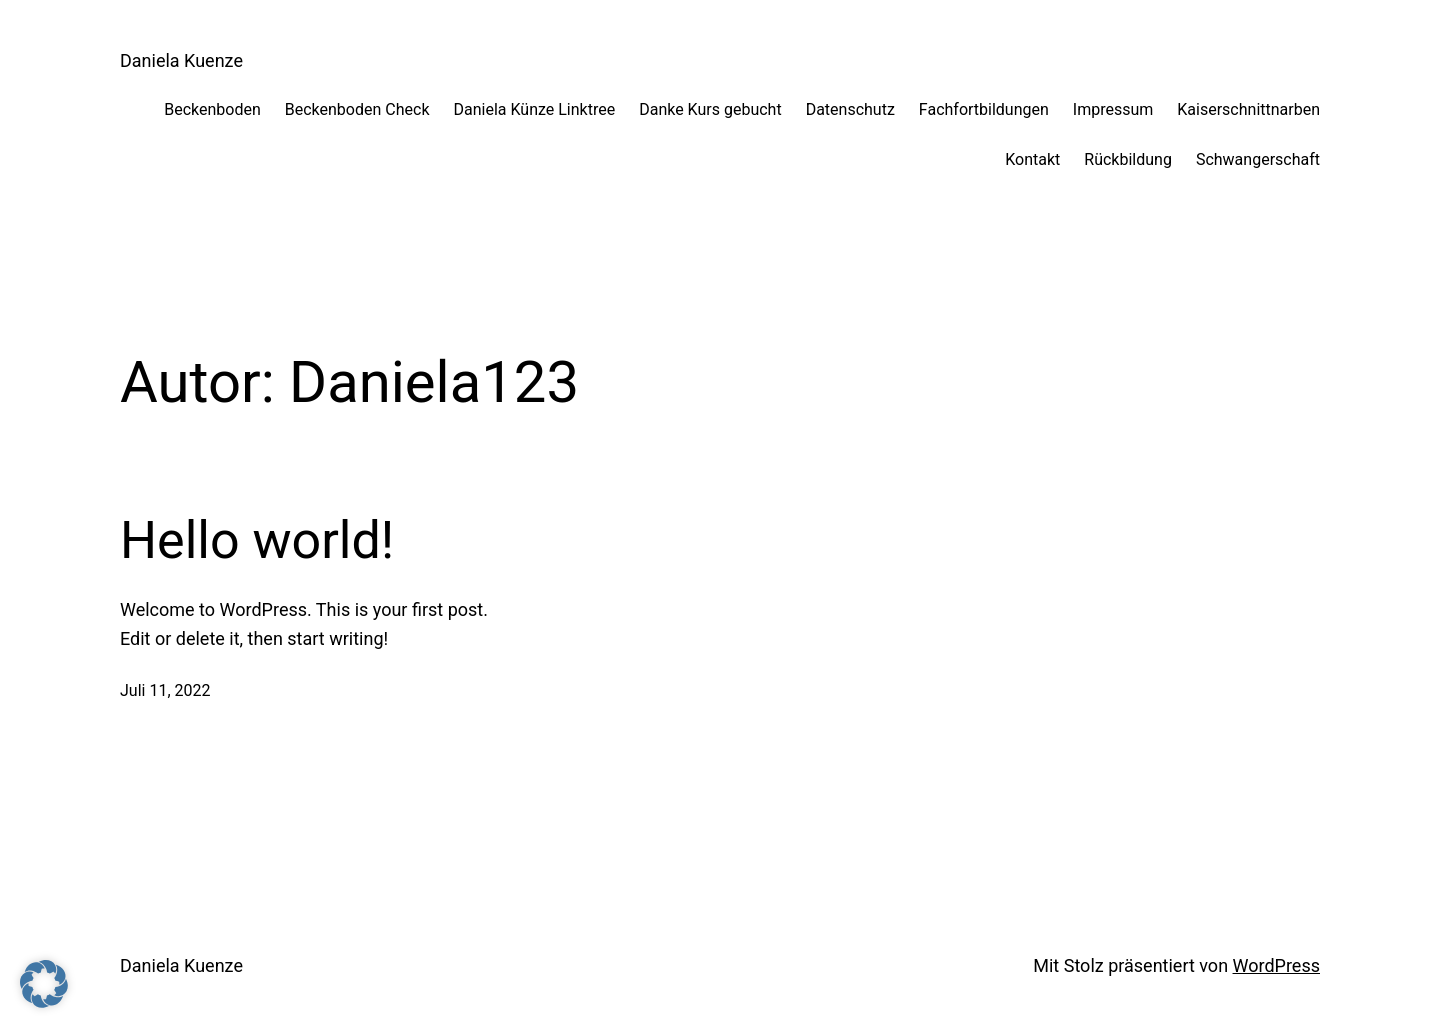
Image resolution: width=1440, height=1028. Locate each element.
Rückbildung (1128, 159)
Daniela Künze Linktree (534, 109)
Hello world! (257, 540)
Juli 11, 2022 (165, 690)
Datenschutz (850, 109)
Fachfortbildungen (984, 109)
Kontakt (1032, 159)
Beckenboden (212, 109)
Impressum (1113, 109)
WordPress (1276, 965)
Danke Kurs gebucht (710, 109)
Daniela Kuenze (181, 60)
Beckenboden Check (357, 109)
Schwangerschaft (1258, 159)
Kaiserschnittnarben (1248, 109)
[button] (44, 984)
